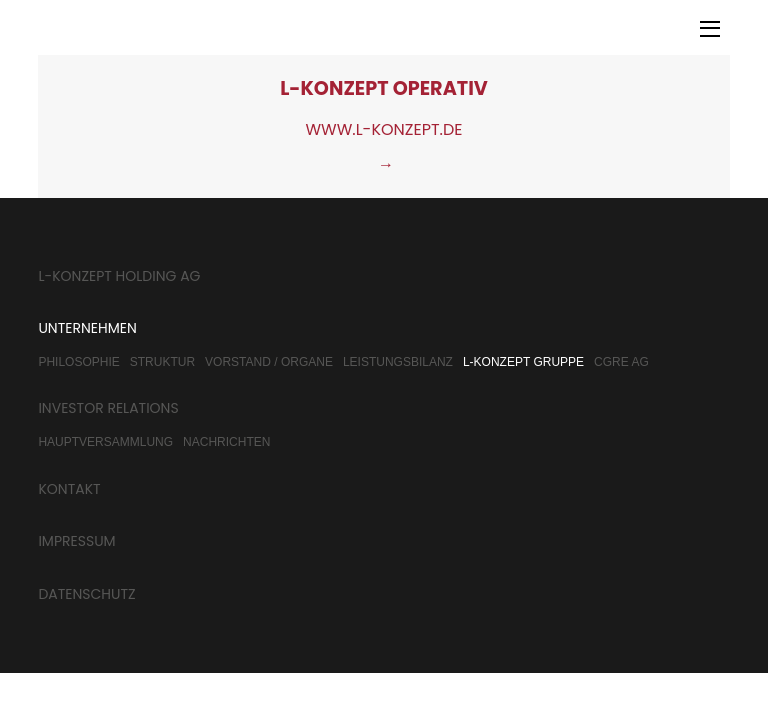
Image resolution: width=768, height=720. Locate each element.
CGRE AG (621, 362)
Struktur (162, 362)
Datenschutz (86, 594)
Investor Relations (108, 408)
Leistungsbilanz (398, 362)
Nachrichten (226, 442)
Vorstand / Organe (269, 362)
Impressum (76, 541)
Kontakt (69, 489)
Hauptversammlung (105, 442)
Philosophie (78, 362)
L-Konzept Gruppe (523, 362)
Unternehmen (87, 328)
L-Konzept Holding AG (119, 276)
